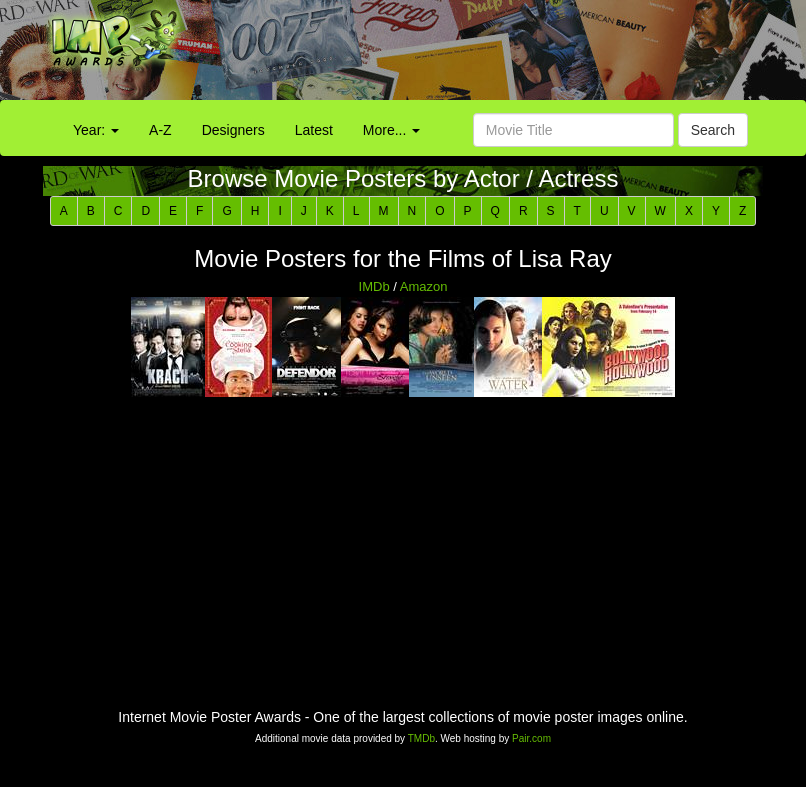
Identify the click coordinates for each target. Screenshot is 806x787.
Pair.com (531, 738)
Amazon (424, 286)
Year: (96, 130)
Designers (233, 130)
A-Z (160, 130)
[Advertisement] (503, 55)
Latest (314, 130)
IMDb (374, 286)
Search (713, 130)
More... (391, 130)
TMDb (421, 738)
